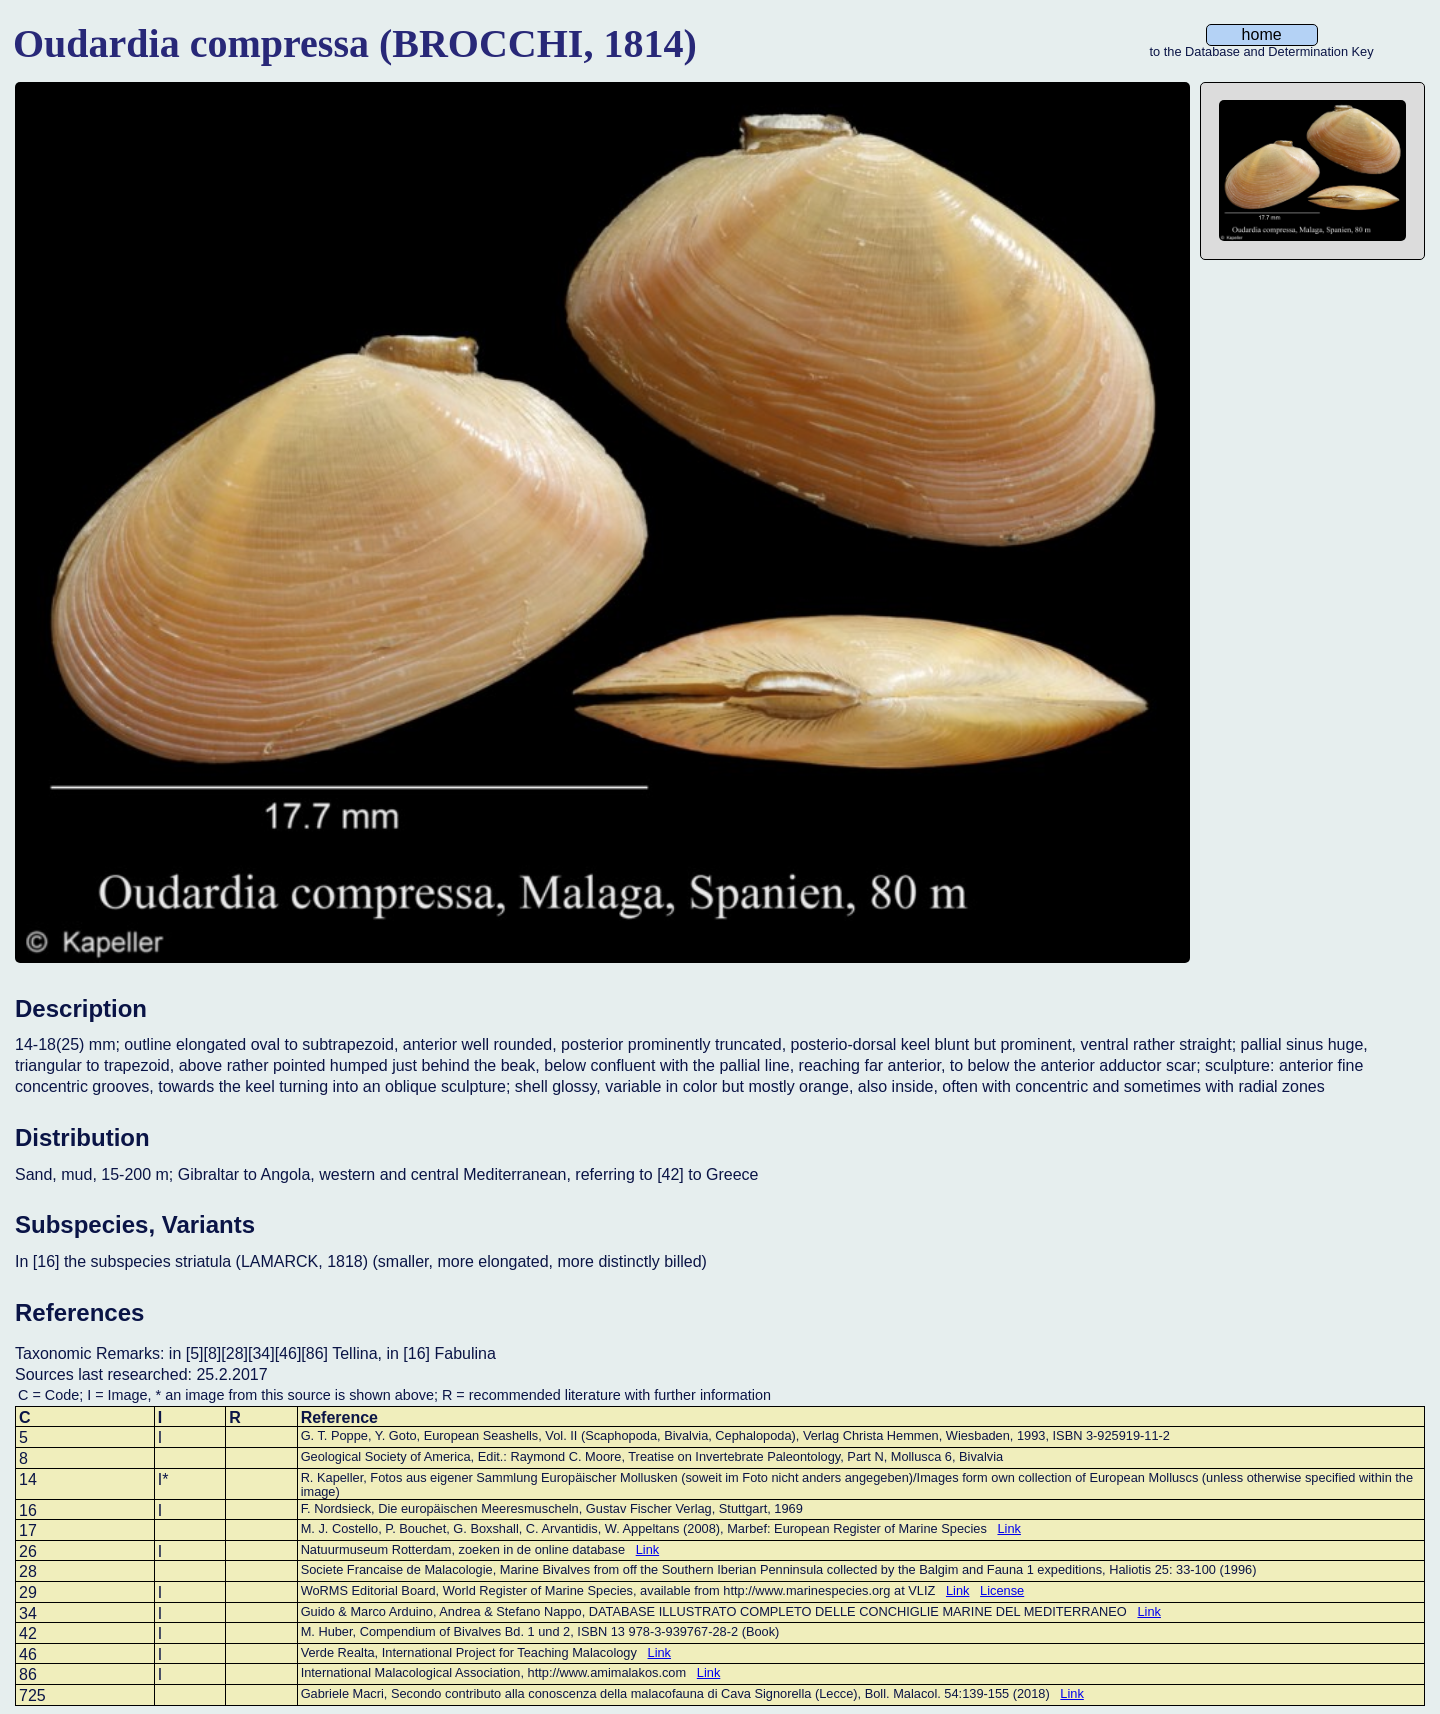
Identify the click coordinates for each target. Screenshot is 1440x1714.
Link (1008, 1528)
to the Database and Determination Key (1262, 52)
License (1002, 1590)
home (1262, 34)
